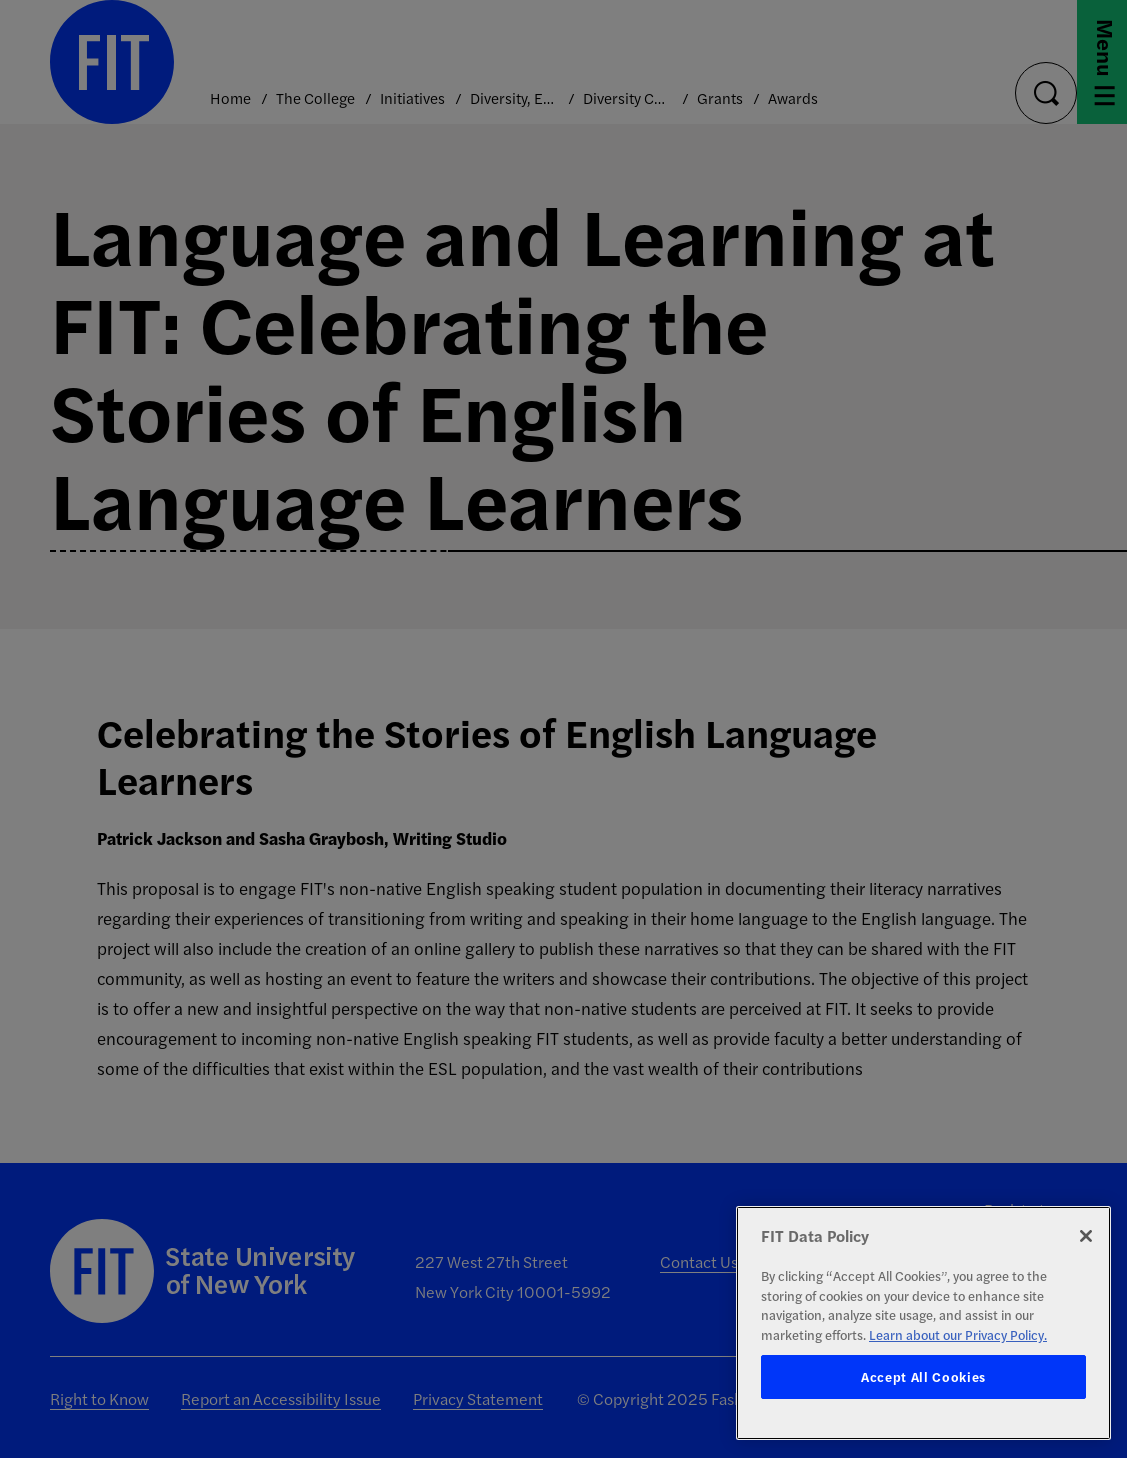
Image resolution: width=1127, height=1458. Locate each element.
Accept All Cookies (923, 1376)
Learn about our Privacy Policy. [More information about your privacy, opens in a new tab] (958, 1334)
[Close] (1086, 1236)
